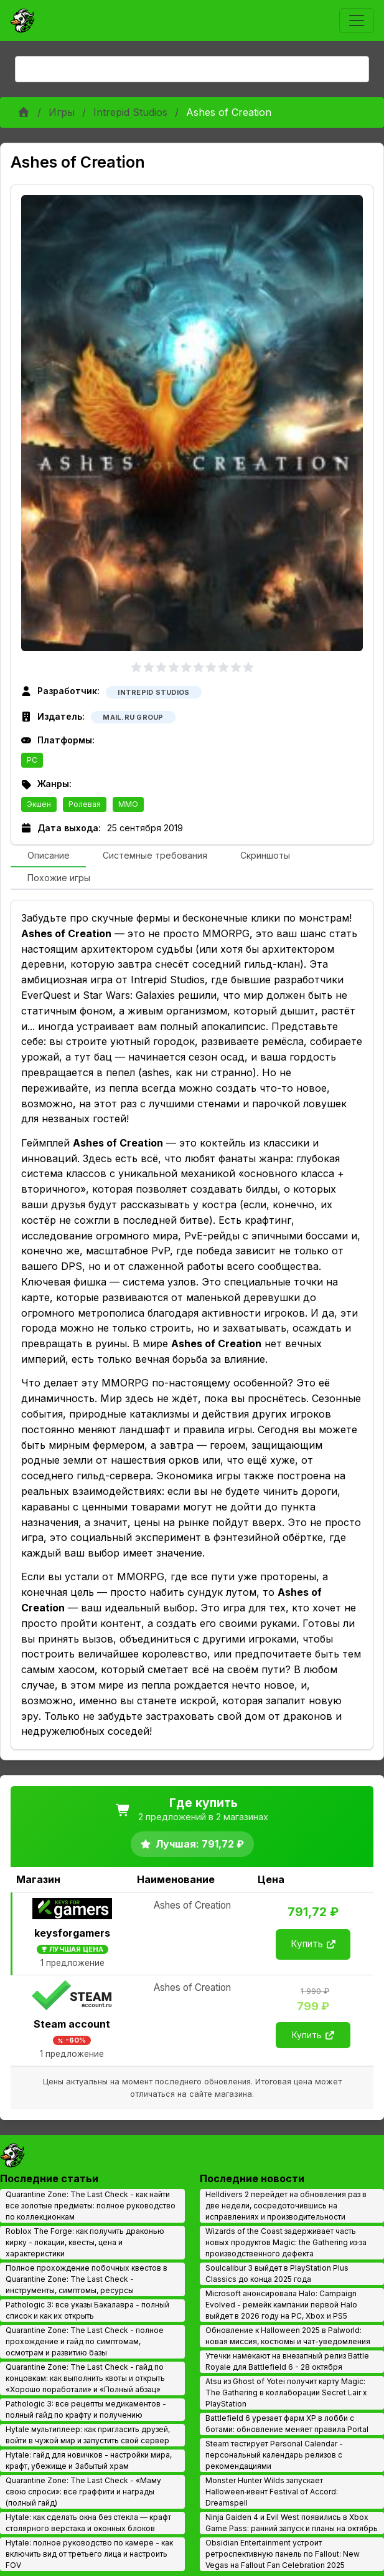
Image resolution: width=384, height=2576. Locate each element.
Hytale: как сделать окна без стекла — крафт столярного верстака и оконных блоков (88, 2522)
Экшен (39, 804)
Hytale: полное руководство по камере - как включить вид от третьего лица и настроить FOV (89, 2554)
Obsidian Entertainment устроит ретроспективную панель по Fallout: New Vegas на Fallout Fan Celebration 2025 (282, 2554)
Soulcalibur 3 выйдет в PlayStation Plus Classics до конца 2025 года (277, 2273)
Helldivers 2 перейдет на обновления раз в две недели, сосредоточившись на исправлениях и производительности (286, 2205)
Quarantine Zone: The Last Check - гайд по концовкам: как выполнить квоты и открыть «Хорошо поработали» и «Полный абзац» (85, 2378)
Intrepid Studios (130, 112)
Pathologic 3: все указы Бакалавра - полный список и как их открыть (87, 2310)
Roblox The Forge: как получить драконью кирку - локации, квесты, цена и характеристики (85, 2242)
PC (32, 760)
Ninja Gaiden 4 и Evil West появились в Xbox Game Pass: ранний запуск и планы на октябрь (291, 2522)
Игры (62, 112)
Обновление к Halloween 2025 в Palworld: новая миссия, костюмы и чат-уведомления (287, 2336)
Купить (313, 1944)
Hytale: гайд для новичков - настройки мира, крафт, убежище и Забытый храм (89, 2460)
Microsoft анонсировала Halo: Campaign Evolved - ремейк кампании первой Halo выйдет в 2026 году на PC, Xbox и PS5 (281, 2305)
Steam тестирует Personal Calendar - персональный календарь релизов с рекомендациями (274, 2455)
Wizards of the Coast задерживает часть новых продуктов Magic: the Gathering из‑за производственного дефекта (286, 2242)
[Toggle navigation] (356, 20)
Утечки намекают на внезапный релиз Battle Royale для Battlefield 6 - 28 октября (287, 2361)
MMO (128, 804)
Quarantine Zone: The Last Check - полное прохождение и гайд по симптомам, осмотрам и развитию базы (85, 2341)
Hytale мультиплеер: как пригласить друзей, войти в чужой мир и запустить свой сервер (88, 2435)
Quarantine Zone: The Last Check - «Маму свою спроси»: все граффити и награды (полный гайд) (83, 2491)
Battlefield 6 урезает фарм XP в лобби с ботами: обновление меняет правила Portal (286, 2423)
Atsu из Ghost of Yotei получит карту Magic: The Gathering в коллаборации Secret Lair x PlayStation (286, 2392)
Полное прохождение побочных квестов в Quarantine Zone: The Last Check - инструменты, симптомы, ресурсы (86, 2279)
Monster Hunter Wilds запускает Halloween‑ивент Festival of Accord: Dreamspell (272, 2491)
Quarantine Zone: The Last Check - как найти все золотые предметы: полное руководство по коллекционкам (91, 2205)
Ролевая (84, 804)
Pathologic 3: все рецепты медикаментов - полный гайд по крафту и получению (86, 2409)
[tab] (48, 856)
